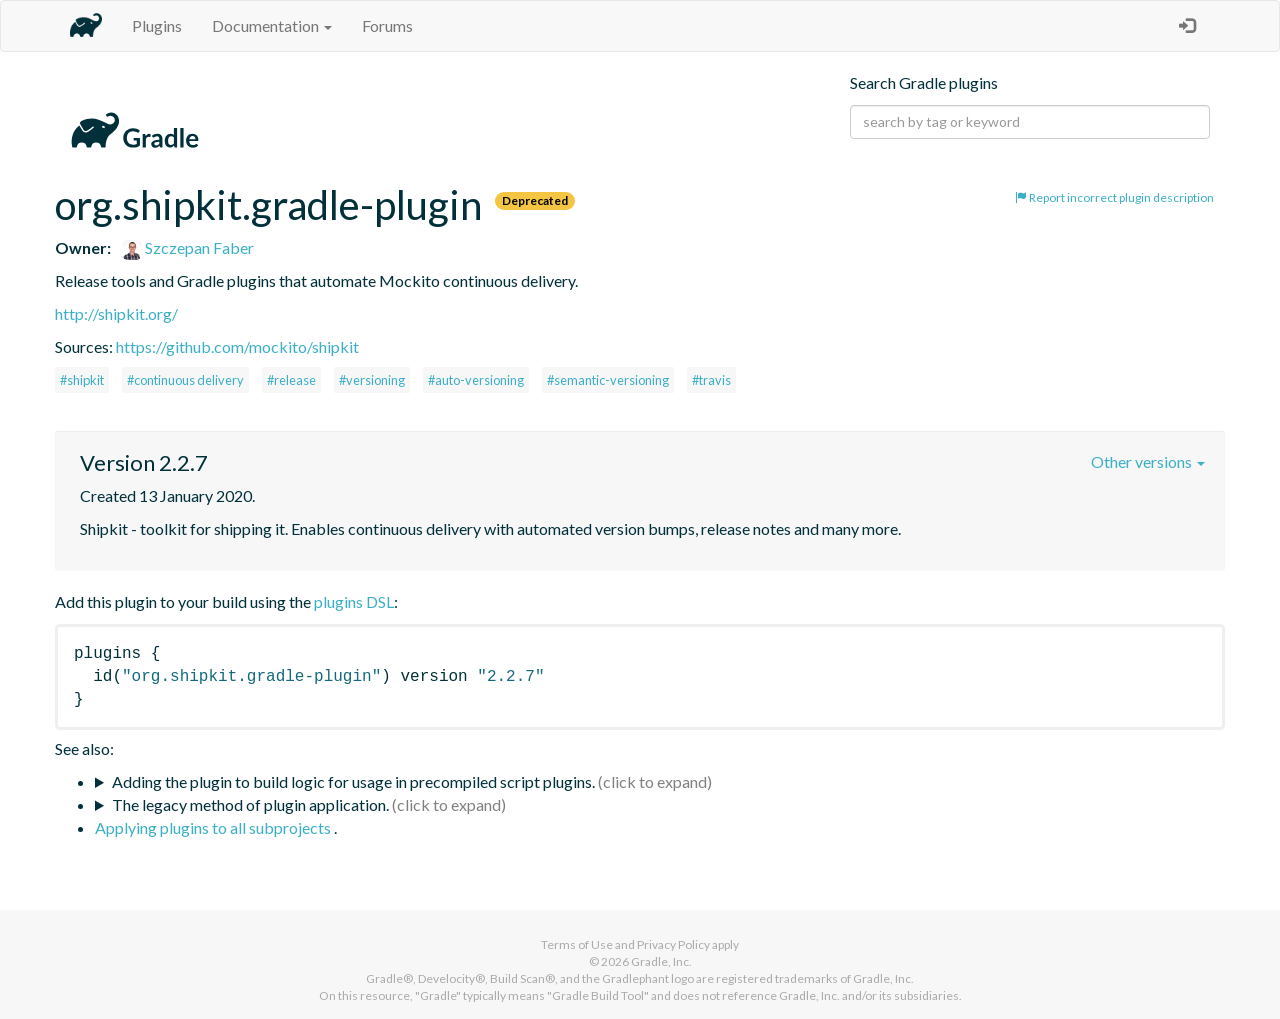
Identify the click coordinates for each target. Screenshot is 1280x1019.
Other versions (1148, 461)
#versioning (372, 380)
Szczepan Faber (188, 247)
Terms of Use (577, 944)
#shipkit (82, 380)
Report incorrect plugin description (1114, 197)
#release (291, 380)
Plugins (157, 25)
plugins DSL (354, 601)
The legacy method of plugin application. (250, 804)
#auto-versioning (476, 380)
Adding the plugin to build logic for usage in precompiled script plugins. (353, 781)
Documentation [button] (272, 25)
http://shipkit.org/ (116, 313)
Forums (387, 25)
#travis (711, 380)
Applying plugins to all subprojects (214, 827)
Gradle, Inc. (661, 961)
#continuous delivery (185, 380)
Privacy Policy (673, 944)
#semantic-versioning (608, 380)
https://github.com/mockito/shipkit (237, 346)
